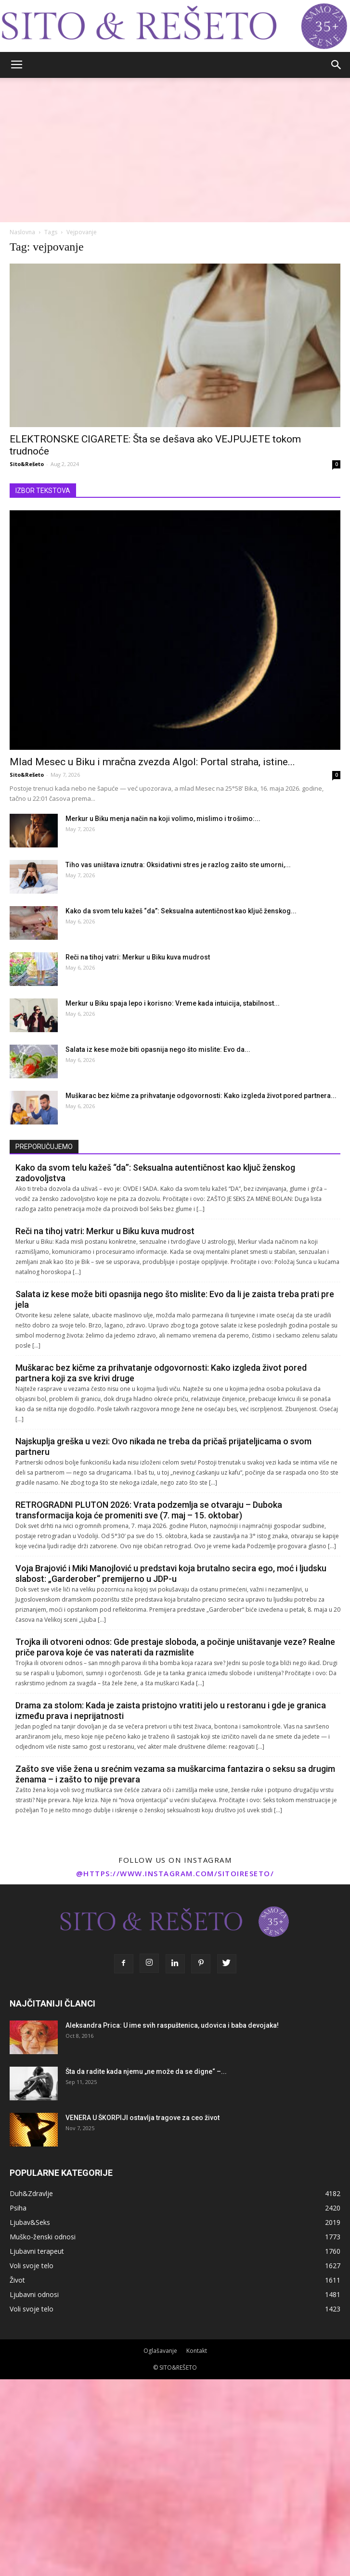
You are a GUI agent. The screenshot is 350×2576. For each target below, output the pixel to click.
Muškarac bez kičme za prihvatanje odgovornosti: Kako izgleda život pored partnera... (201, 1095)
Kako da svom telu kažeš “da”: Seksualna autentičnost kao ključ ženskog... (181, 911)
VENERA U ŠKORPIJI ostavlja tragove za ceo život (142, 2117)
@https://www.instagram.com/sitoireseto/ (175, 1873)
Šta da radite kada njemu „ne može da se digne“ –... (146, 2071)
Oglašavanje (160, 2351)
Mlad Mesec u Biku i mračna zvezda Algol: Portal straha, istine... (152, 762)
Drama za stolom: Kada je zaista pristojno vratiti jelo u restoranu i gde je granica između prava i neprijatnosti (170, 1710)
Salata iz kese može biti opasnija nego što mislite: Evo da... (157, 1049)
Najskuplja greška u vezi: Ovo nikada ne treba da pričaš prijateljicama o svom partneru (163, 1446)
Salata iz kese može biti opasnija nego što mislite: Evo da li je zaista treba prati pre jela (174, 1299)
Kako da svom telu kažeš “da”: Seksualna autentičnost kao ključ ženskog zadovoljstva (155, 1172)
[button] (336, 65)
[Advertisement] (175, 150)
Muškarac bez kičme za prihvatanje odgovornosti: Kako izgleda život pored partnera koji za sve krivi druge (161, 1373)
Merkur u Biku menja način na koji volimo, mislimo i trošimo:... (162, 818)
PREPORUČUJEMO (44, 1146)
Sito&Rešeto (27, 463)
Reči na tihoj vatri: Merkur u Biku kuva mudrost (137, 957)
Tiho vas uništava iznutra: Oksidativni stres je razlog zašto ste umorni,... (178, 865)
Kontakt (196, 2351)
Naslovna (22, 232)
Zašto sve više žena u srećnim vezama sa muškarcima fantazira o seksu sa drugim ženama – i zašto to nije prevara (175, 1774)
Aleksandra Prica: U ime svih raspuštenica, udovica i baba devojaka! (172, 2025)
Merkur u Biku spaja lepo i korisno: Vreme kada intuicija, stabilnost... (172, 1003)
